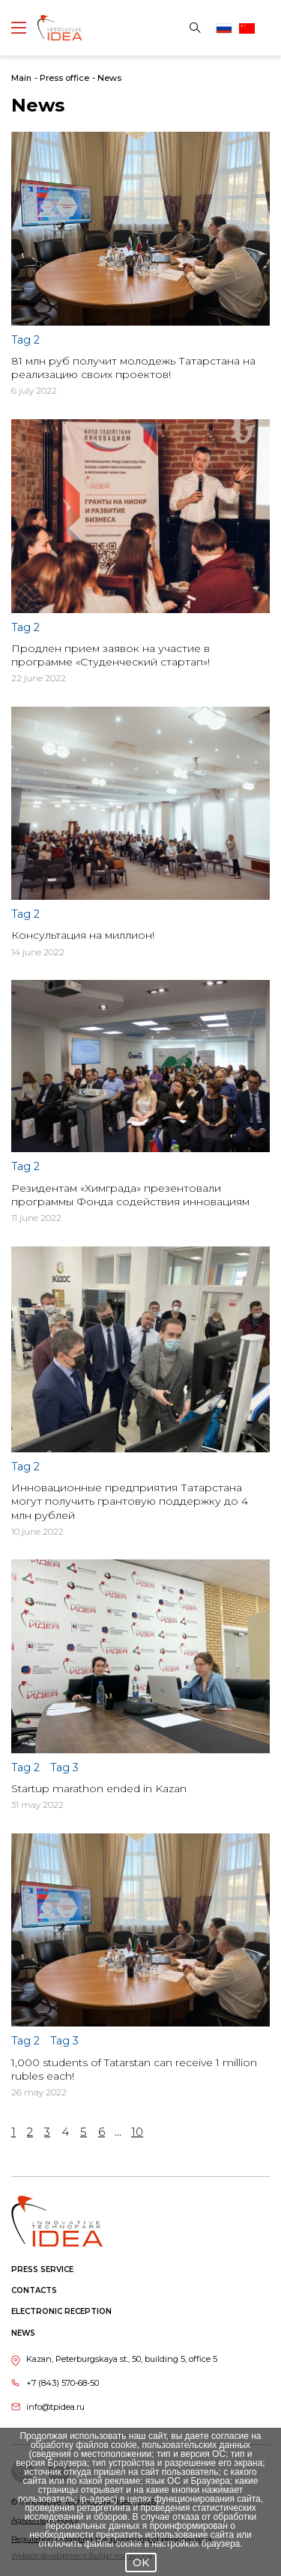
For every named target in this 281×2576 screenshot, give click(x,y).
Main (21, 78)
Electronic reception (61, 2311)
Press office (64, 78)
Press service (42, 2269)
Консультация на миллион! (82, 935)
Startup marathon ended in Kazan (99, 1788)
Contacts (34, 2290)
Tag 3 (64, 1767)
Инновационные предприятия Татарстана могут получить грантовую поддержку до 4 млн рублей (129, 1501)
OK (141, 2562)
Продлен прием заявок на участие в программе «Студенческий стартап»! (110, 655)
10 (137, 2132)
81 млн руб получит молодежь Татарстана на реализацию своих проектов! (133, 367)
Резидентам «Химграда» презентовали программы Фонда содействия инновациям (130, 1194)
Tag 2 (25, 340)
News (109, 78)
